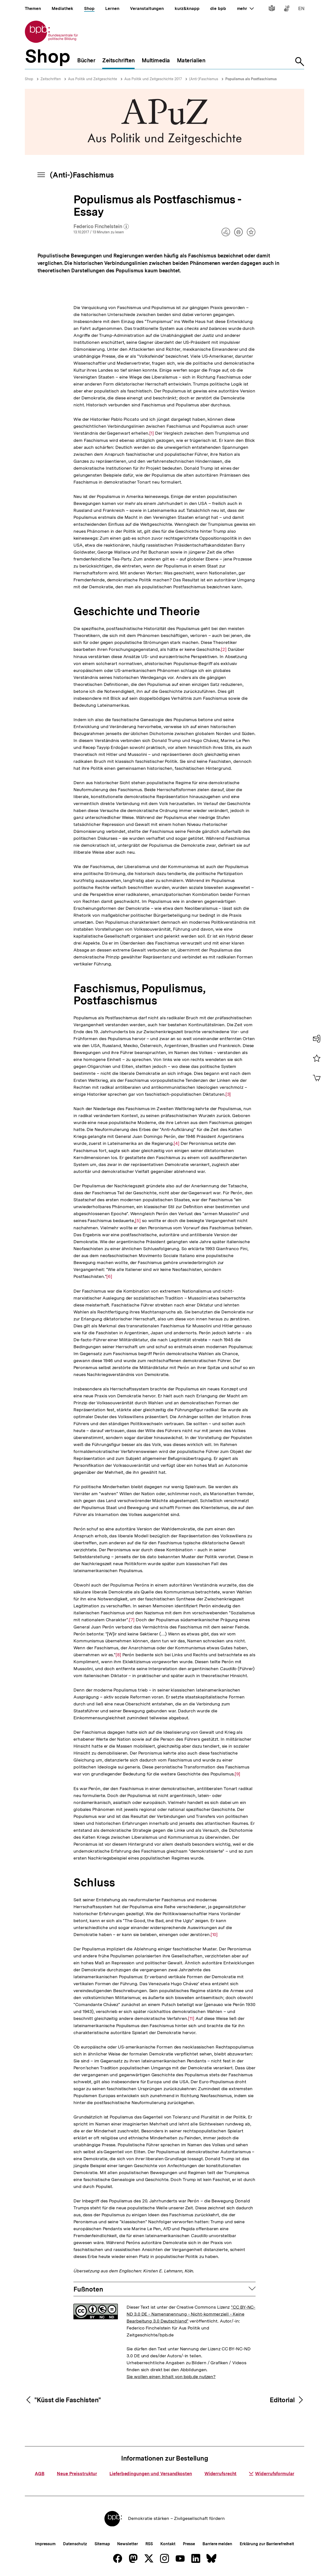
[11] (191, 2018)
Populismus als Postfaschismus (251, 79)
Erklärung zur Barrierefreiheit (267, 2543)
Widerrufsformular (271, 2473)
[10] (214, 1934)
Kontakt (167, 2543)
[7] (131, 1619)
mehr (245, 8)
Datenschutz (75, 2543)
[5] (138, 1220)
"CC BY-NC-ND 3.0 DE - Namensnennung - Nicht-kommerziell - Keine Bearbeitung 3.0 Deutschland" (191, 2314)
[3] (228, 1094)
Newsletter (127, 2543)
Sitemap (102, 2543)
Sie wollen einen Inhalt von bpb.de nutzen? (171, 2376)
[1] (151, 433)
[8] (118, 1654)
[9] (237, 1773)
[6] (109, 1276)
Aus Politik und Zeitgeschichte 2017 (153, 79)
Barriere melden (217, 2543)
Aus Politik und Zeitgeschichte (92, 79)
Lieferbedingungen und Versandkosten (150, 2473)
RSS (149, 2543)
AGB (39, 2473)
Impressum (45, 2543)
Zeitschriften (50, 79)
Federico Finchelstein (101, 226)
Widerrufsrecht (220, 2473)
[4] (176, 1143)
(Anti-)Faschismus (203, 79)
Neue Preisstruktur (77, 2473)
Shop (29, 79)
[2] (224, 649)
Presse (189, 2543)
